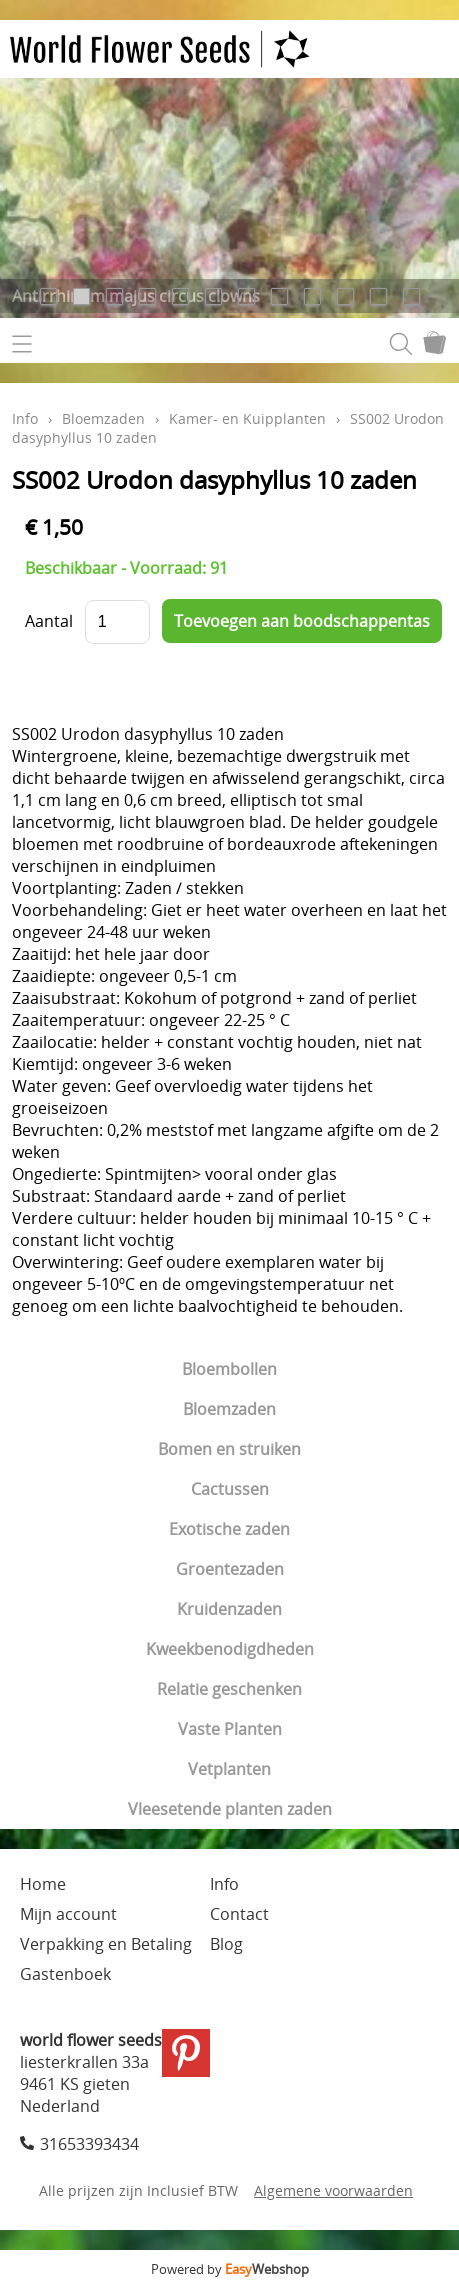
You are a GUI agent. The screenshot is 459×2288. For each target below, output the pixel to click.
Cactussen (230, 1489)
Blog (226, 1944)
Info (25, 418)
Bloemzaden (229, 1409)
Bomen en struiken (229, 1449)
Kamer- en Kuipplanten (247, 418)
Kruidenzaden (229, 1609)
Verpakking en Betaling (106, 1944)
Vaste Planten (230, 1729)
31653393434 (89, 2144)
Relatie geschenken (229, 1689)
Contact (239, 1914)
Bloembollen (229, 1369)
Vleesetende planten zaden (230, 1809)
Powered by (230, 2269)
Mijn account (68, 1914)
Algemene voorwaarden (333, 2190)
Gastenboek (65, 1974)
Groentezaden (230, 1569)
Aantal (49, 621)
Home (43, 1884)
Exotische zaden (229, 1529)
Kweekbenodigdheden (230, 1649)
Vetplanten (229, 1769)
